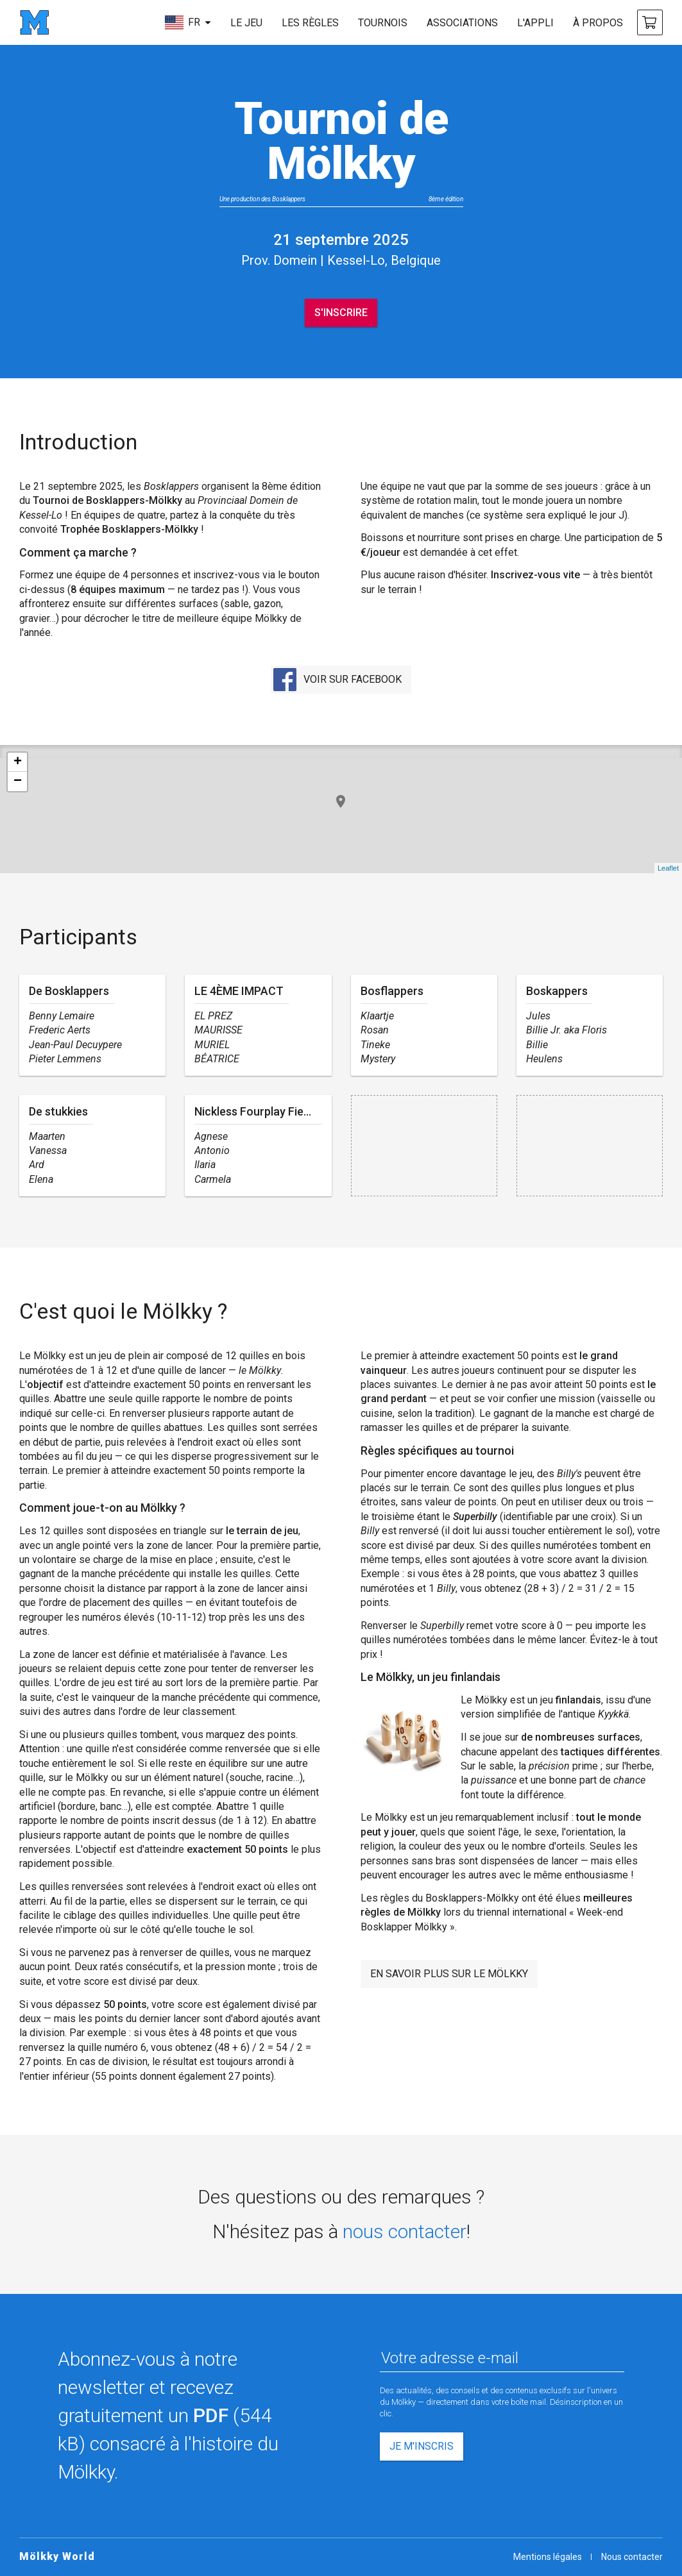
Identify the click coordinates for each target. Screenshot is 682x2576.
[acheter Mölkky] (650, 22)
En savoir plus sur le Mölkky (449, 1974)
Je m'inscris (421, 2446)
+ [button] (17, 762)
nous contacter (404, 2231)
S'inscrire (341, 312)
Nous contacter (632, 2557)
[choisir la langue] (188, 22)
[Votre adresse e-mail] (502, 2358)
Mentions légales (547, 2557)
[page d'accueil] (34, 22)
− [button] (17, 781)
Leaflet (668, 868)
